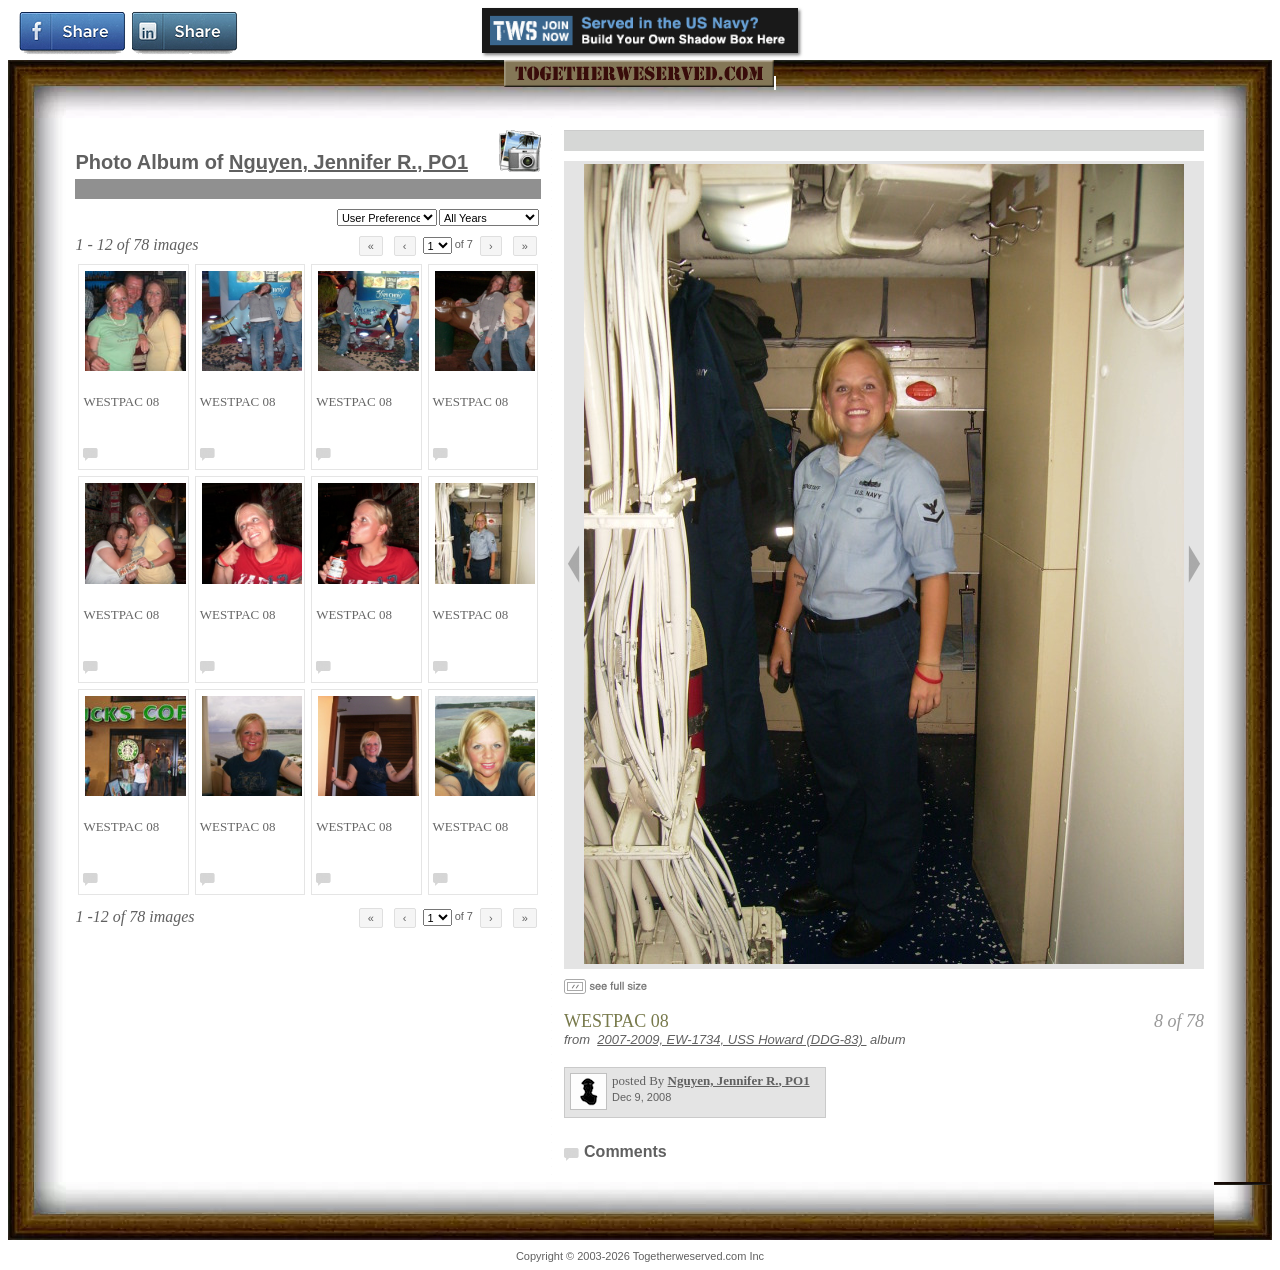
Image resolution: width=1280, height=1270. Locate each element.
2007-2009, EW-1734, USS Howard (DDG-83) (731, 1039)
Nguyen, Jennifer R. (348, 162)
